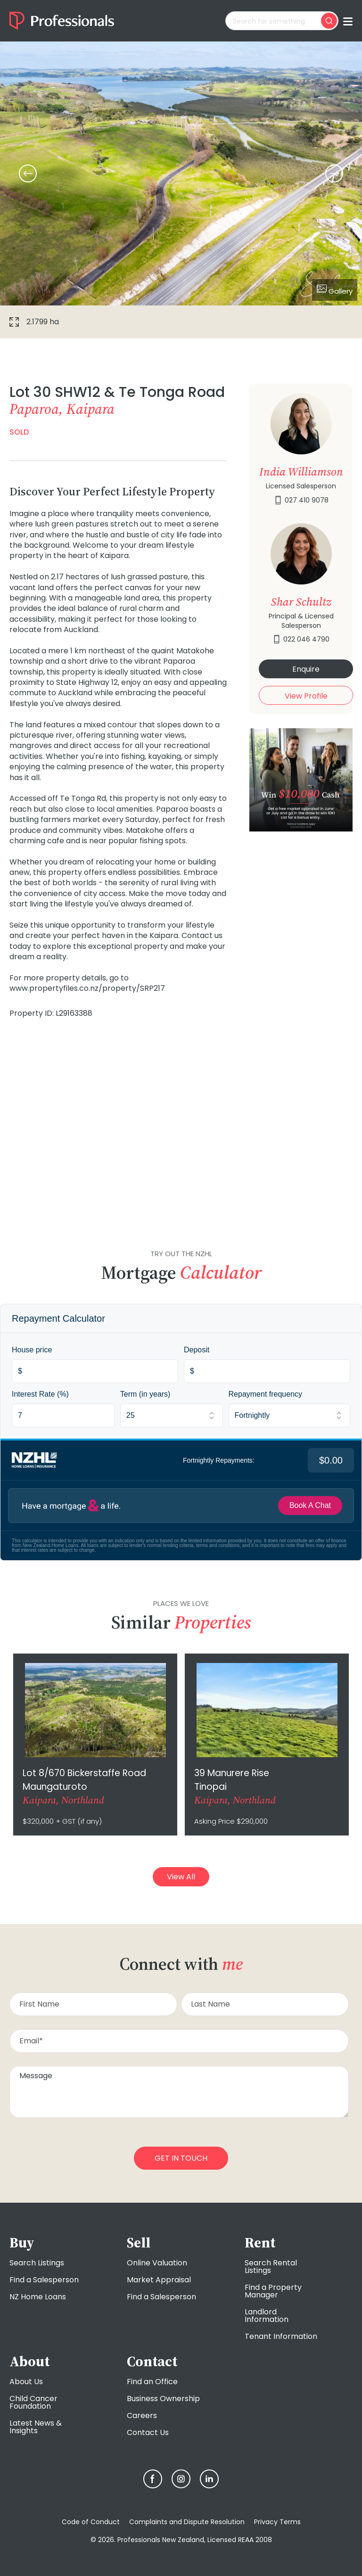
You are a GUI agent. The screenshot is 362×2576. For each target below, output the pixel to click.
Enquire (306, 669)
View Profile (306, 696)
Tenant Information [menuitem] (281, 2336)
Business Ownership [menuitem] (163, 2398)
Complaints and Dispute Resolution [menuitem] (187, 2522)
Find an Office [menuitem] (152, 2381)
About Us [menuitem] (26, 2381)
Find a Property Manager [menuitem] (273, 2291)
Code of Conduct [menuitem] (91, 2522)
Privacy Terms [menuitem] (277, 2522)
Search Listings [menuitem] (36, 2262)
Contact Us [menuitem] (148, 2432)
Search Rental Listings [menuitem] (271, 2266)
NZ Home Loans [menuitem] (37, 2296)
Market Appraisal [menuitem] (159, 2279)
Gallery (335, 290)
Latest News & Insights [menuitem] (35, 2427)
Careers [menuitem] (142, 2415)
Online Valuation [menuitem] (157, 2262)
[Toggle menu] (348, 21)
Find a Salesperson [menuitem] (44, 2279)
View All (181, 1876)
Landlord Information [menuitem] (266, 2315)
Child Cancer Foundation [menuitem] (33, 2402)
